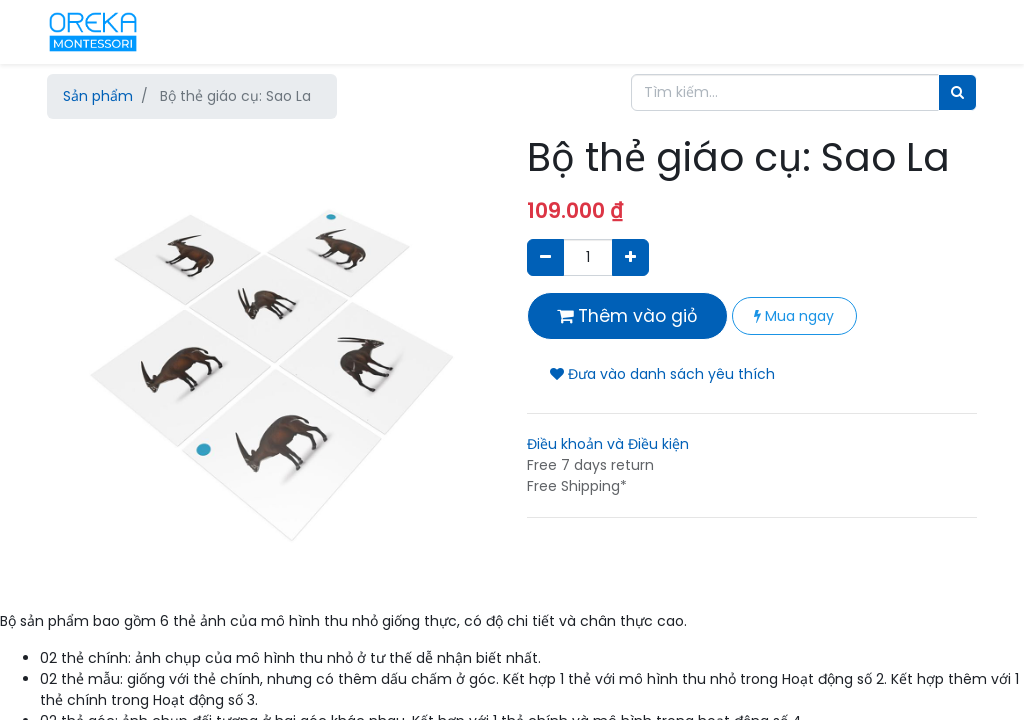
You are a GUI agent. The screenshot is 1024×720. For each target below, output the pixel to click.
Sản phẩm (98, 96)
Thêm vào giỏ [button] (627, 316)
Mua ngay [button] (794, 316)
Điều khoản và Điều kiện (608, 444)
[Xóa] (545, 257)
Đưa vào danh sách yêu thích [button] (662, 374)
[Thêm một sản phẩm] (630, 257)
